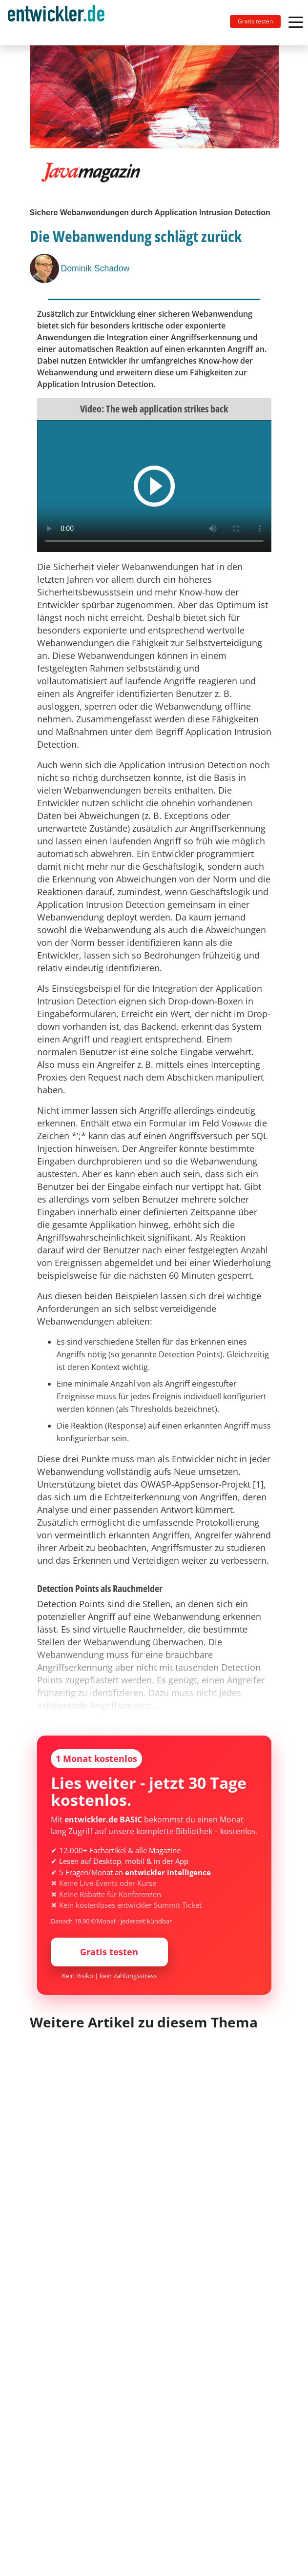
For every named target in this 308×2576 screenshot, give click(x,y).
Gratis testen (255, 21)
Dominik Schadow (95, 268)
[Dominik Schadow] (45, 268)
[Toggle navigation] (60, 22)
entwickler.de (56, 24)
